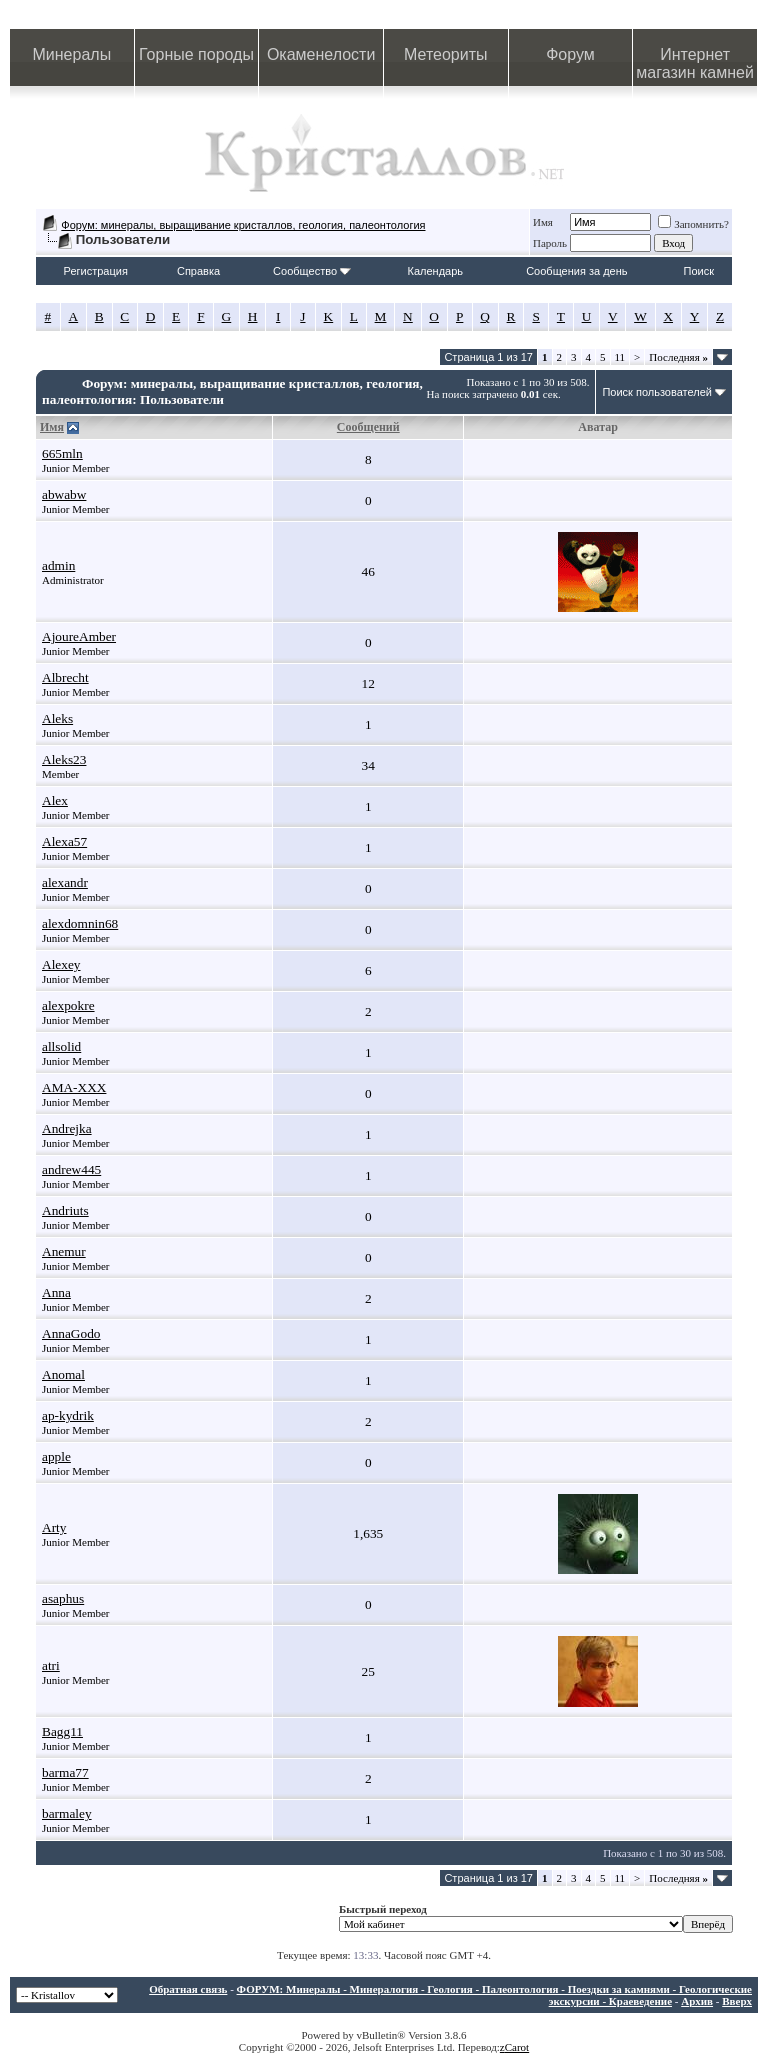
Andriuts (65, 1210)
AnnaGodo (71, 1333)
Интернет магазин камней (695, 63)
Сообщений (368, 427)
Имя (543, 222)
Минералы (72, 54)
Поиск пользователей (657, 392)
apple (56, 1456)
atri (51, 1665)
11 (620, 357)
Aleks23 (64, 759)
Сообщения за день (576, 271)
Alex (55, 800)
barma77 (65, 1772)
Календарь (436, 271)
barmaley (67, 1813)
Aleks (57, 718)
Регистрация (96, 271)
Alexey (61, 964)
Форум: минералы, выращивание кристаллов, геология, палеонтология (243, 225)
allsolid (61, 1046)
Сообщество (312, 271)
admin (58, 565)
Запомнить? (693, 224)
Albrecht (65, 677)
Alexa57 (64, 841)
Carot (517, 2047)
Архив (697, 2001)
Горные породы (196, 54)
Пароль (550, 243)
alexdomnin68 (80, 923)
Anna (56, 1292)
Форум (570, 54)
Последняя (678, 357)
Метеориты (445, 54)
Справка (198, 271)
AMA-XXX (74, 1087)
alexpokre (68, 1005)
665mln (62, 453)
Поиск (699, 271)
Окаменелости (321, 54)
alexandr (65, 882)
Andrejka (67, 1128)
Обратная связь (188, 1989)
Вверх (737, 2001)
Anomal (63, 1374)
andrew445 (71, 1169)
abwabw (64, 494)
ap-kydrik (68, 1415)
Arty (54, 1527)
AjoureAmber (79, 636)
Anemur (64, 1251)
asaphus (63, 1598)
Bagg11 (62, 1731)
